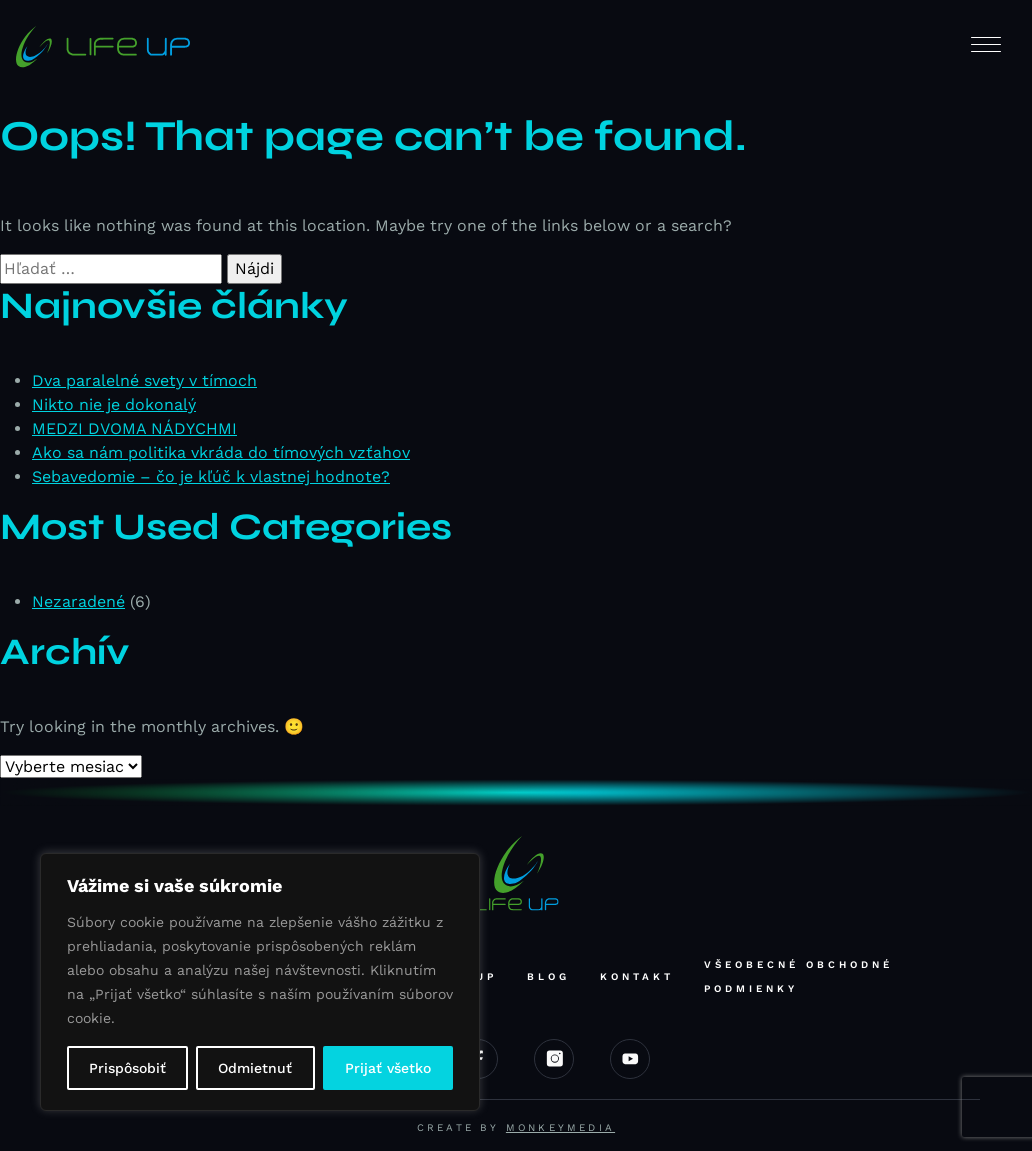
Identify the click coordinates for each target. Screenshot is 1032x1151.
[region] (260, 982)
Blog (548, 976)
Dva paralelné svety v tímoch (144, 380)
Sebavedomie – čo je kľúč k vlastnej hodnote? (211, 476)
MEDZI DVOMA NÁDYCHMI (134, 428)
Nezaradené (78, 601)
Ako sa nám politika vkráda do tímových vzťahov (221, 452)
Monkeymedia (560, 1127)
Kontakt (637, 976)
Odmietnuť (255, 1068)
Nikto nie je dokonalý (114, 404)
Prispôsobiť (127, 1068)
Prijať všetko (388, 1068)
